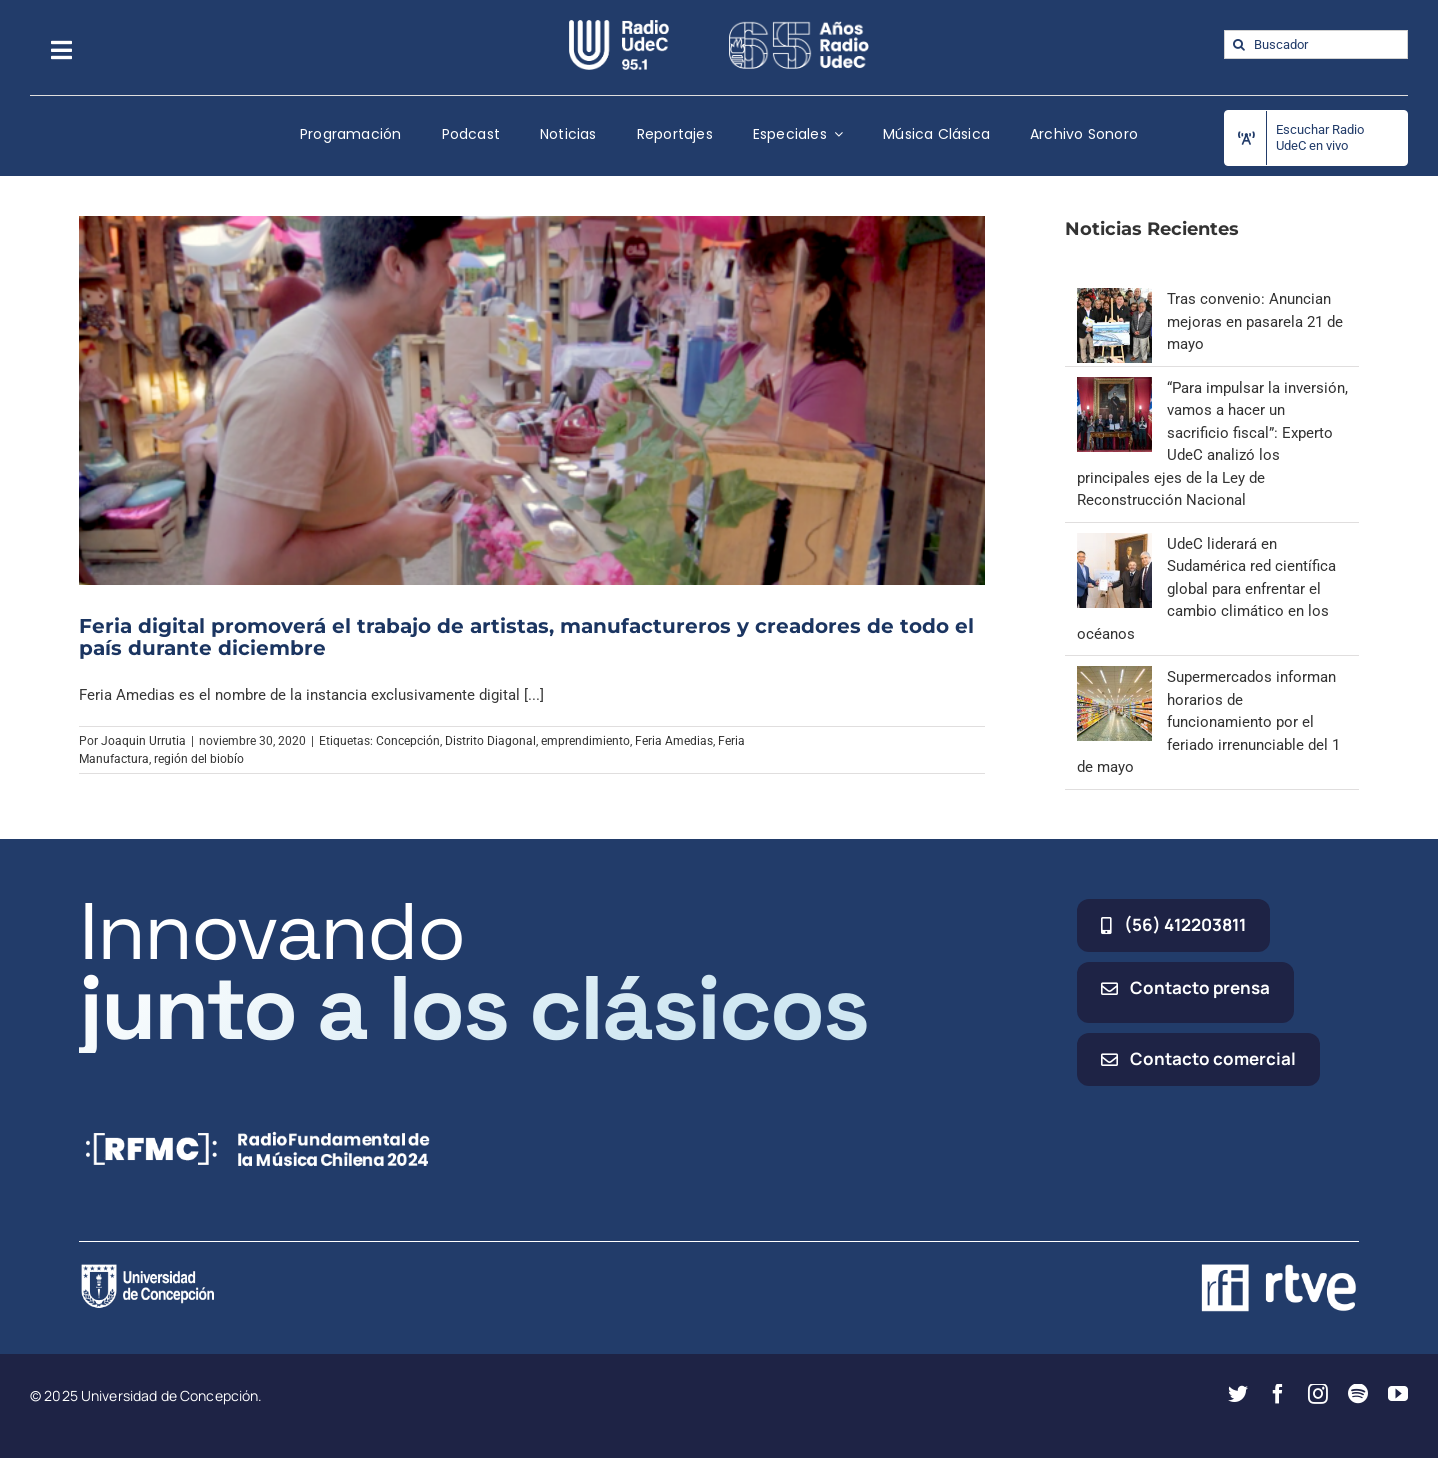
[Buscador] (1316, 44)
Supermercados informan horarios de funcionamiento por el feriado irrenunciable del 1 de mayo (1208, 722)
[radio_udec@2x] (619, 27)
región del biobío (199, 759)
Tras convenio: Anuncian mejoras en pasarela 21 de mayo (1255, 321)
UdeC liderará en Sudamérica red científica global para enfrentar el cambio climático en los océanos (1206, 589)
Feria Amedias (674, 741)
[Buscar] (1238, 44)
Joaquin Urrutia (143, 741)
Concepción (408, 741)
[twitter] (1238, 1394)
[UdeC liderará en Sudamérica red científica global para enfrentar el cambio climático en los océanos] (1114, 544)
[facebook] (1278, 1394)
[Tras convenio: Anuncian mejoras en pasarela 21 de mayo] (1114, 299)
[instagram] (1318, 1394)
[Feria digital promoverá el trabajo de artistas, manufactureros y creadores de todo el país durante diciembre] (532, 400)
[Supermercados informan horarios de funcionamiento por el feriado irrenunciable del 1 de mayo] (1114, 677)
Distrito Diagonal (490, 741)
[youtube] (1398, 1394)
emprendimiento (585, 741)
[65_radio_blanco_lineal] (799, 27)
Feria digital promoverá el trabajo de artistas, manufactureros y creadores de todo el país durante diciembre (526, 637)
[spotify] (1358, 1394)
